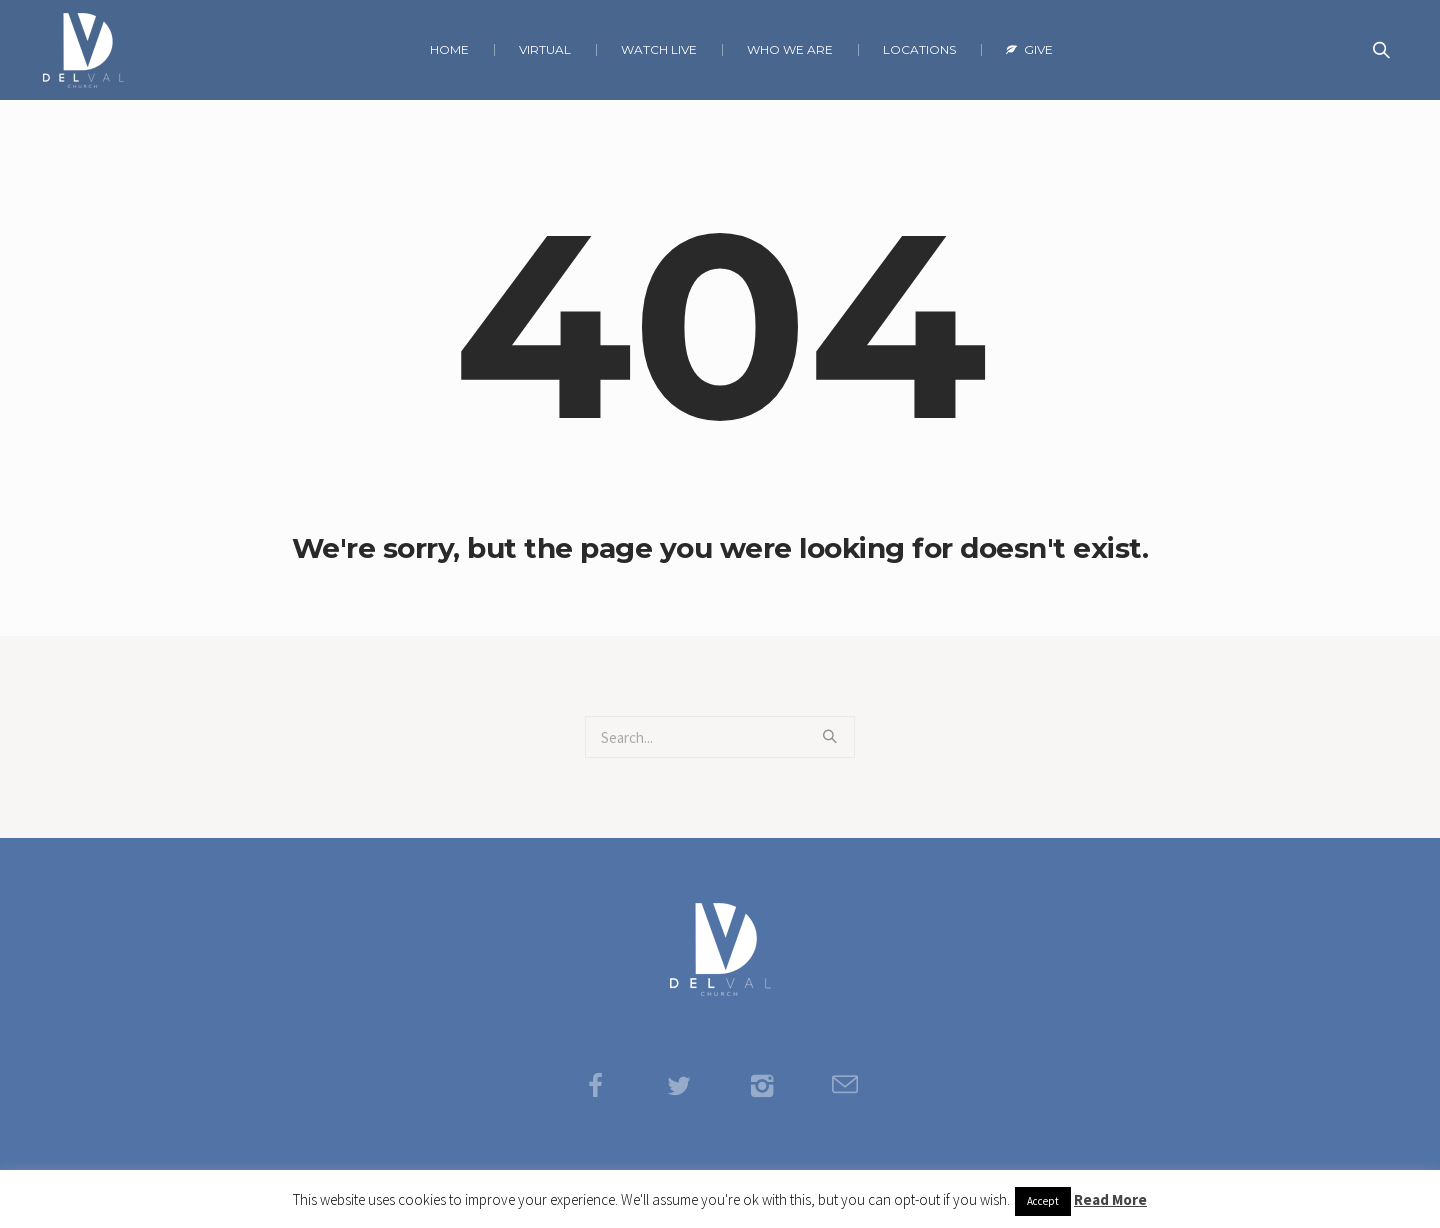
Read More (1110, 1199)
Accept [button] (1043, 1201)
